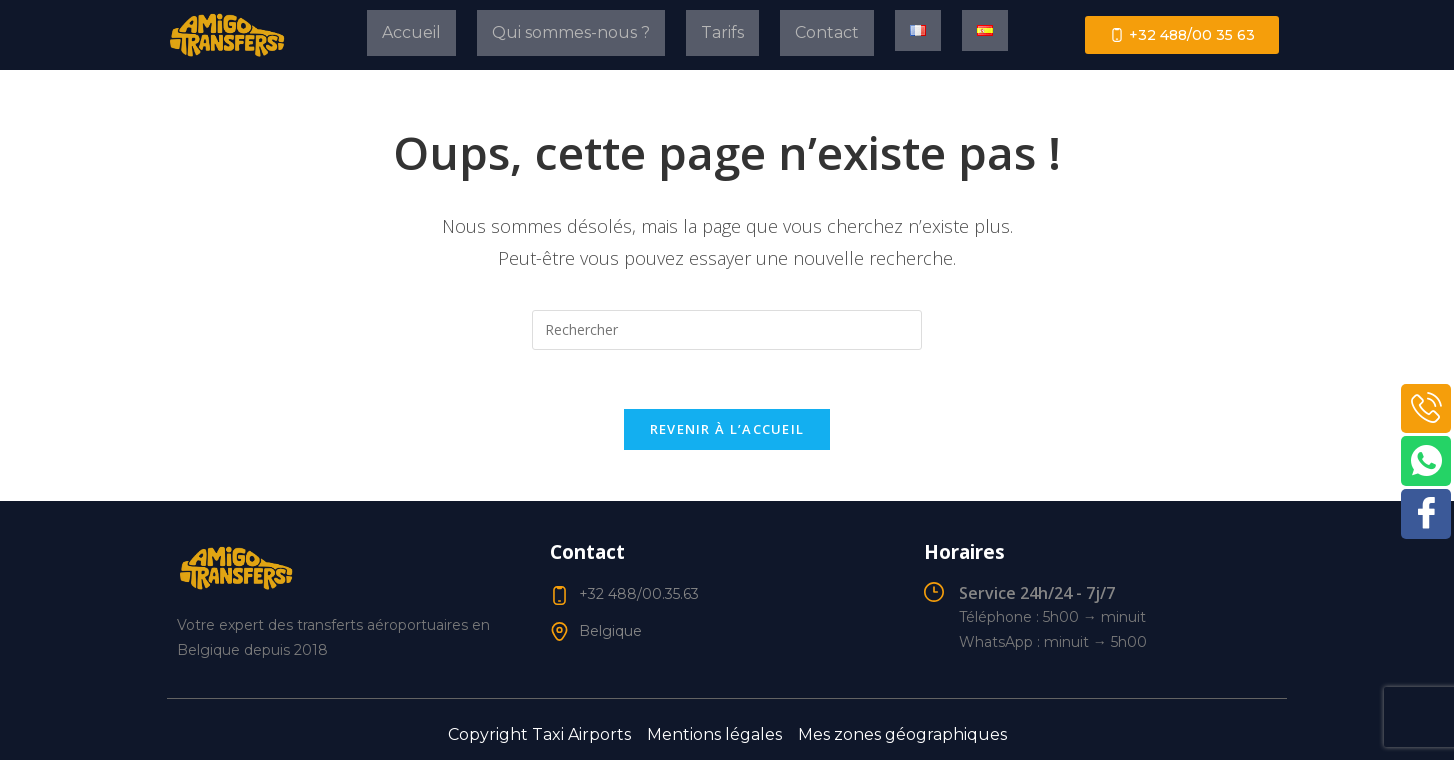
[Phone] (1426, 409)
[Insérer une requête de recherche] (727, 330)
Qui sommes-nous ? (571, 32)
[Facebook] (1426, 515)
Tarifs (722, 32)
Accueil (411, 32)
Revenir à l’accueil (727, 431)
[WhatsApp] (1426, 462)
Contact (827, 32)
